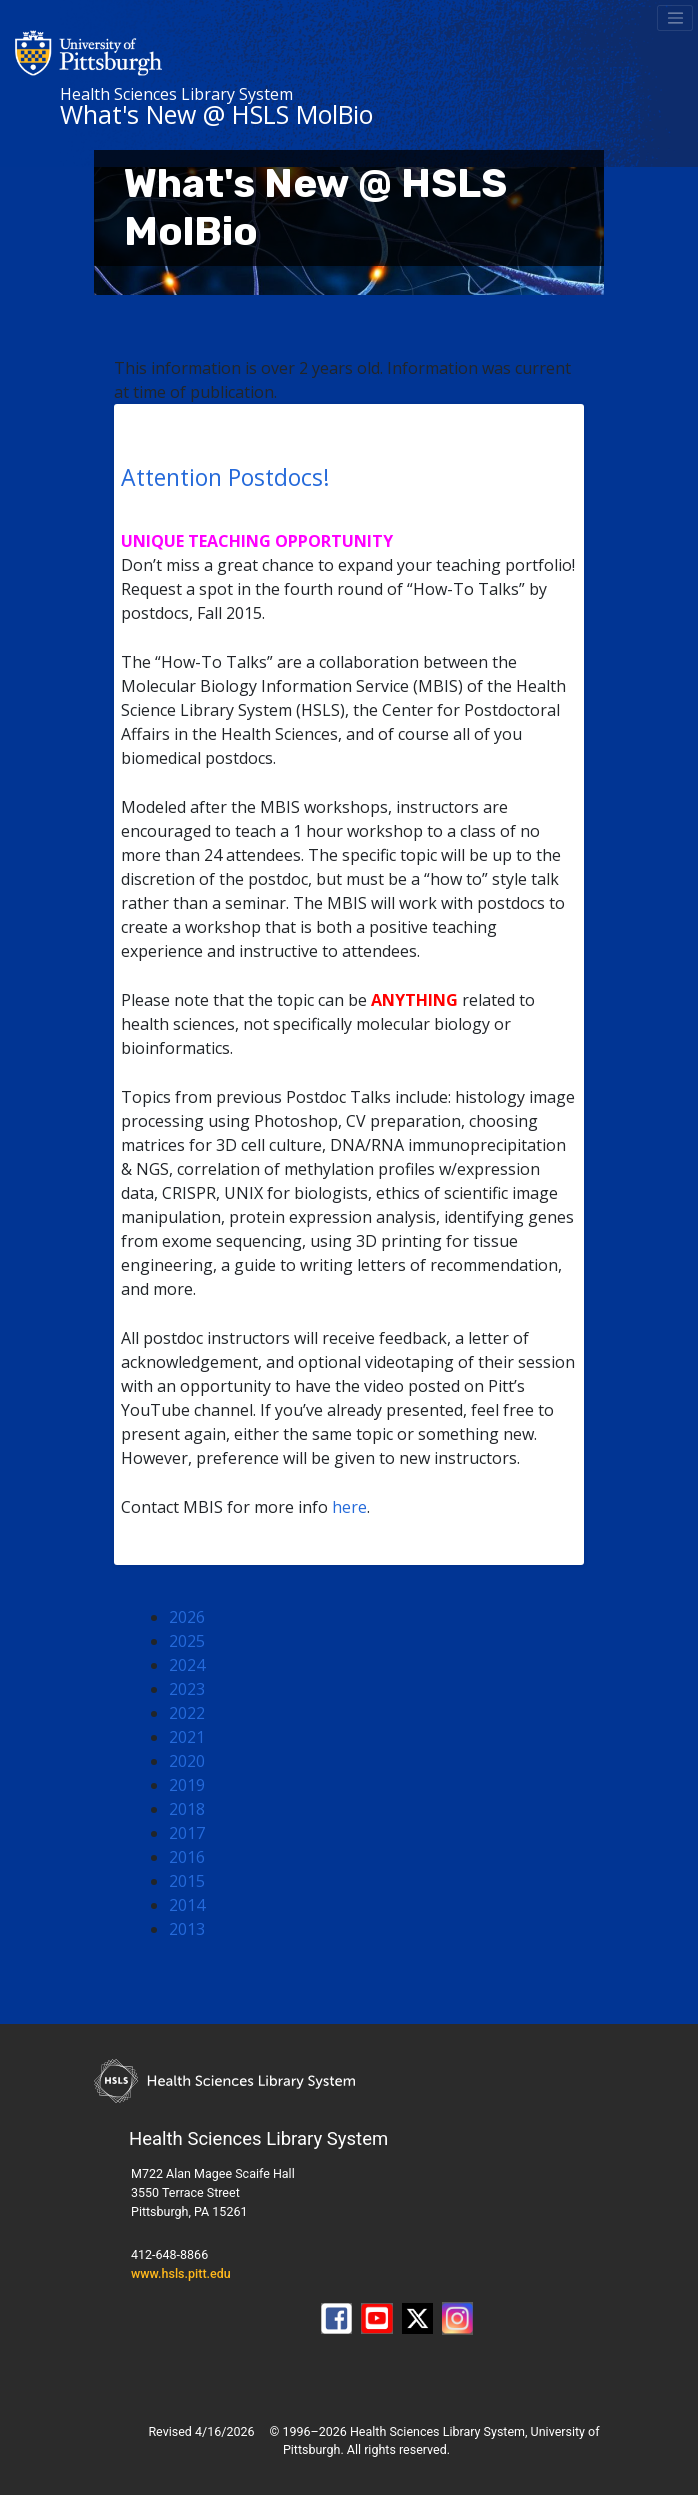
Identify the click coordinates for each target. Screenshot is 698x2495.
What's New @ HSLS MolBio (216, 114)
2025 (187, 1641)
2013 (187, 1929)
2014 (187, 1905)
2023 (187, 1689)
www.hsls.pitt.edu (181, 2273)
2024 (187, 1665)
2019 (187, 1785)
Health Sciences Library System (176, 94)
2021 (187, 1737)
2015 (187, 1881)
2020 (187, 1761)
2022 (187, 1713)
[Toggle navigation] (675, 18)
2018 (187, 1809)
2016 (187, 1857)
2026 (187, 1617)
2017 (187, 1833)
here (349, 1507)
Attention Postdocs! (225, 477)
